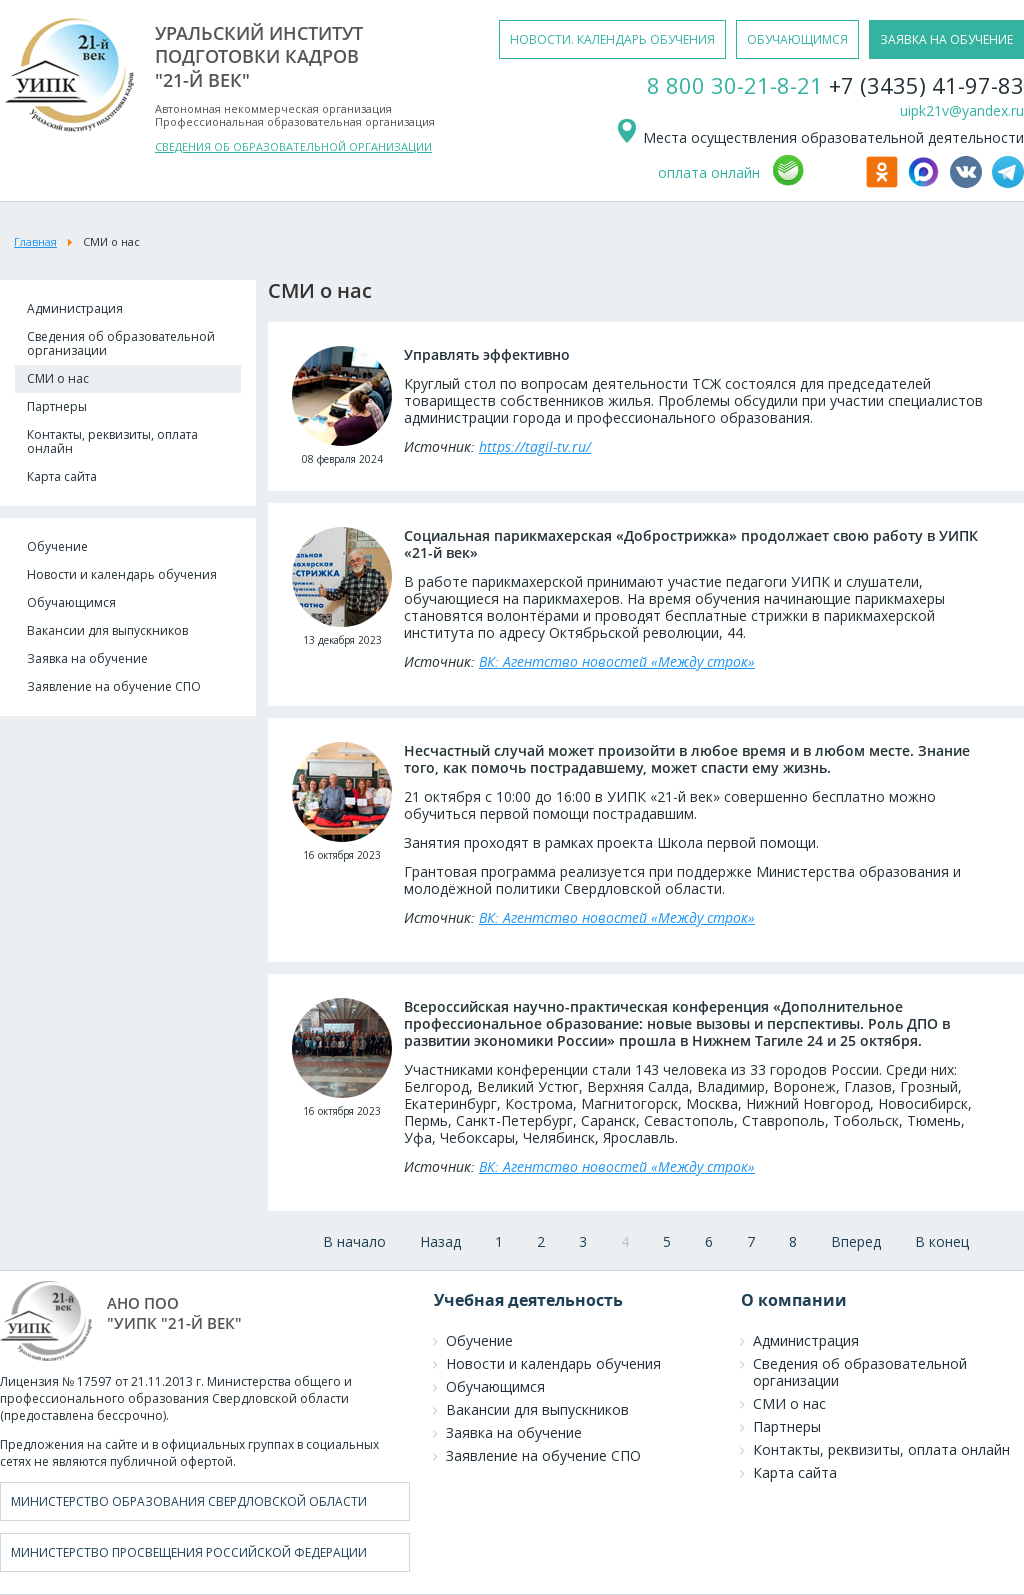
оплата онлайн (709, 172)
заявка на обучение (946, 39)
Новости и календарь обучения (122, 574)
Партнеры (57, 406)
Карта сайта (62, 476)
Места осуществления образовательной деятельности (819, 137)
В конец (942, 1241)
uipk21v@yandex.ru (962, 110)
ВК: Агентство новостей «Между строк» (617, 661)
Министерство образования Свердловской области (189, 1501)
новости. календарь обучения (612, 39)
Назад (440, 1241)
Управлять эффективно (487, 354)
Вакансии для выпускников (107, 630)
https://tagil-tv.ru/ (535, 446)
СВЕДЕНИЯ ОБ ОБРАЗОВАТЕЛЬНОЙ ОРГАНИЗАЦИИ (293, 146)
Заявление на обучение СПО (114, 686)
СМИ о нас (58, 378)
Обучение (57, 546)
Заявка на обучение (87, 658)
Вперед (856, 1241)
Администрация (75, 308)
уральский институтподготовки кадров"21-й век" (259, 56)
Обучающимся (71, 602)
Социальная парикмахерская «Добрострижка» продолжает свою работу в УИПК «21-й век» (691, 544)
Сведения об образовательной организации (121, 343)
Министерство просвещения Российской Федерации (189, 1552)
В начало (354, 1241)
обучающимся (797, 39)
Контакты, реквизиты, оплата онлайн (112, 441)
